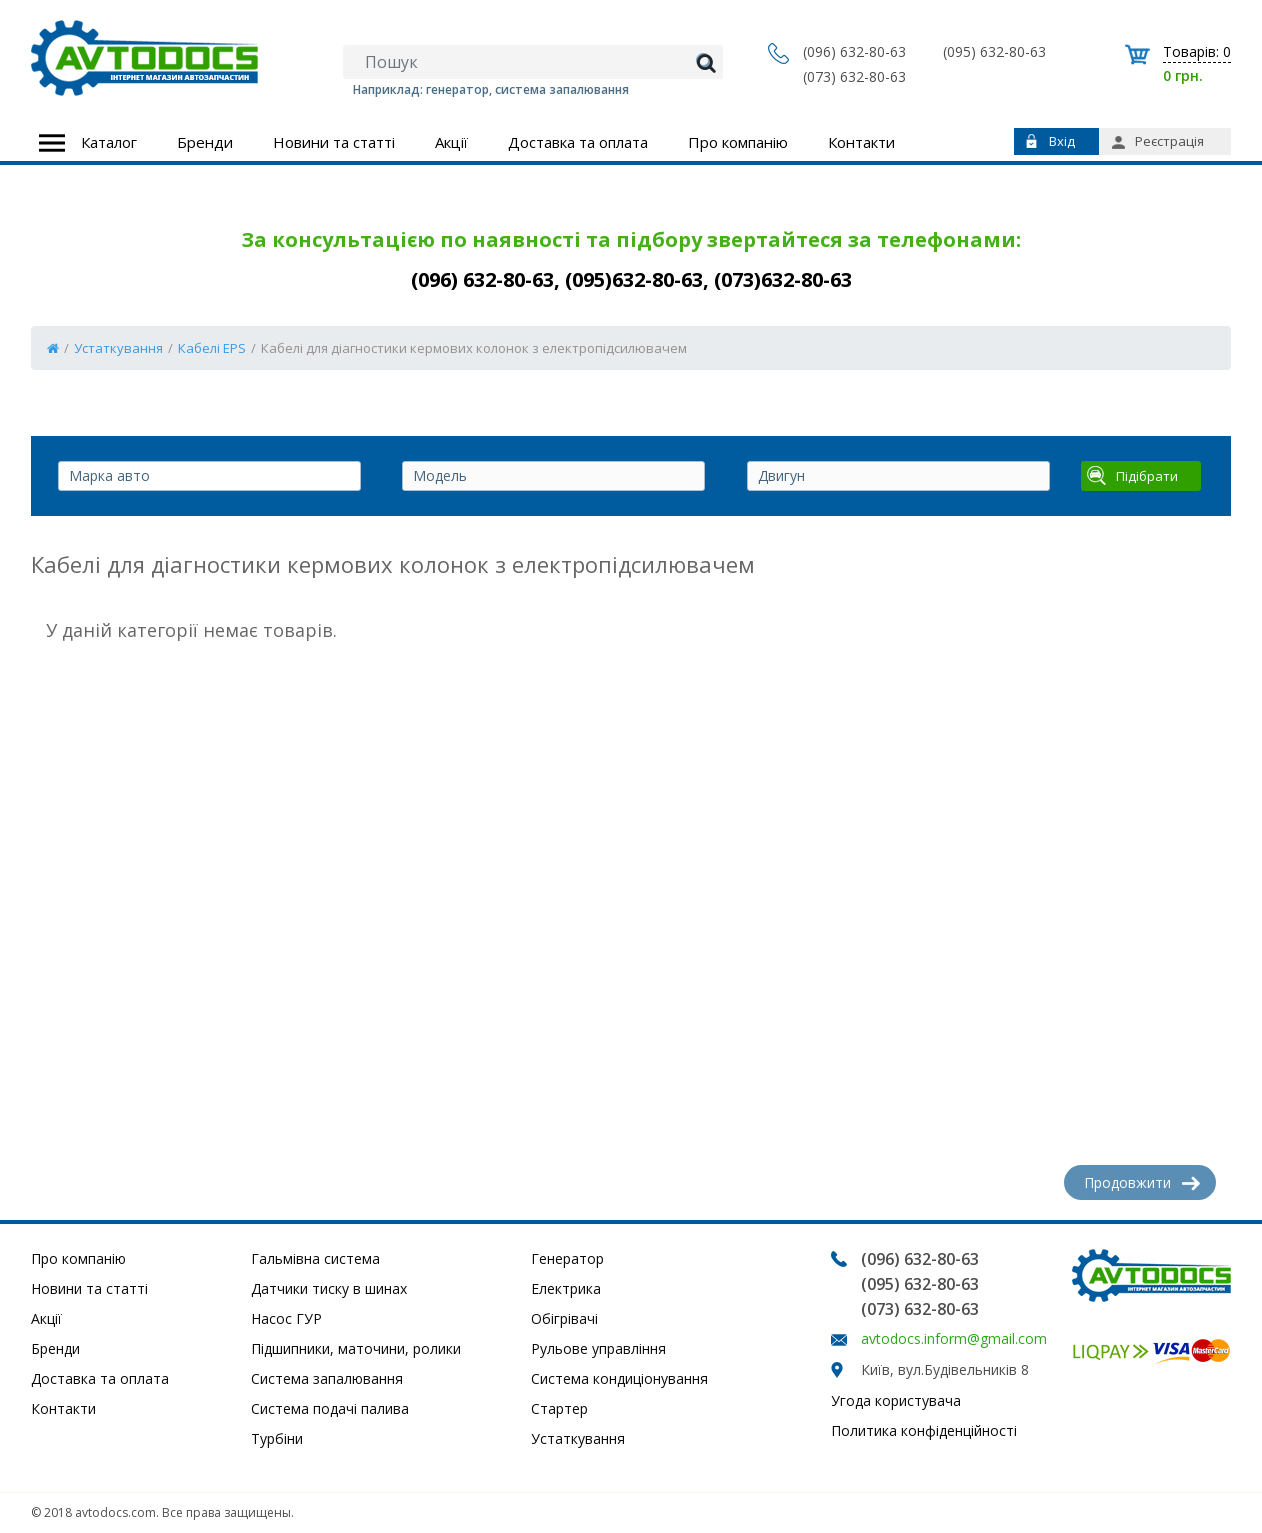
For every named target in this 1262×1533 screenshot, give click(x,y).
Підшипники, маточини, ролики (356, 1348)
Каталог (88, 142)
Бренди (205, 142)
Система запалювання (327, 1378)
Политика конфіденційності (924, 1430)
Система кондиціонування (619, 1378)
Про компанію (738, 142)
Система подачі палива (330, 1408)
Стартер (559, 1408)
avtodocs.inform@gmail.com (954, 1338)
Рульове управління (598, 1348)
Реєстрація (1158, 141)
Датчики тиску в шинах (329, 1288)
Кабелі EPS (212, 348)
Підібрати (1132, 475)
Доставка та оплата (578, 142)
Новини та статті (334, 142)
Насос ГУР (286, 1318)
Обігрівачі (564, 1318)
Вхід (1050, 141)
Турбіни (277, 1438)
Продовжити (1142, 1182)
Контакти (861, 142)
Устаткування (118, 348)
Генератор (567, 1258)
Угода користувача (896, 1400)
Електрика (566, 1288)
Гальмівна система (315, 1258)
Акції (451, 142)
